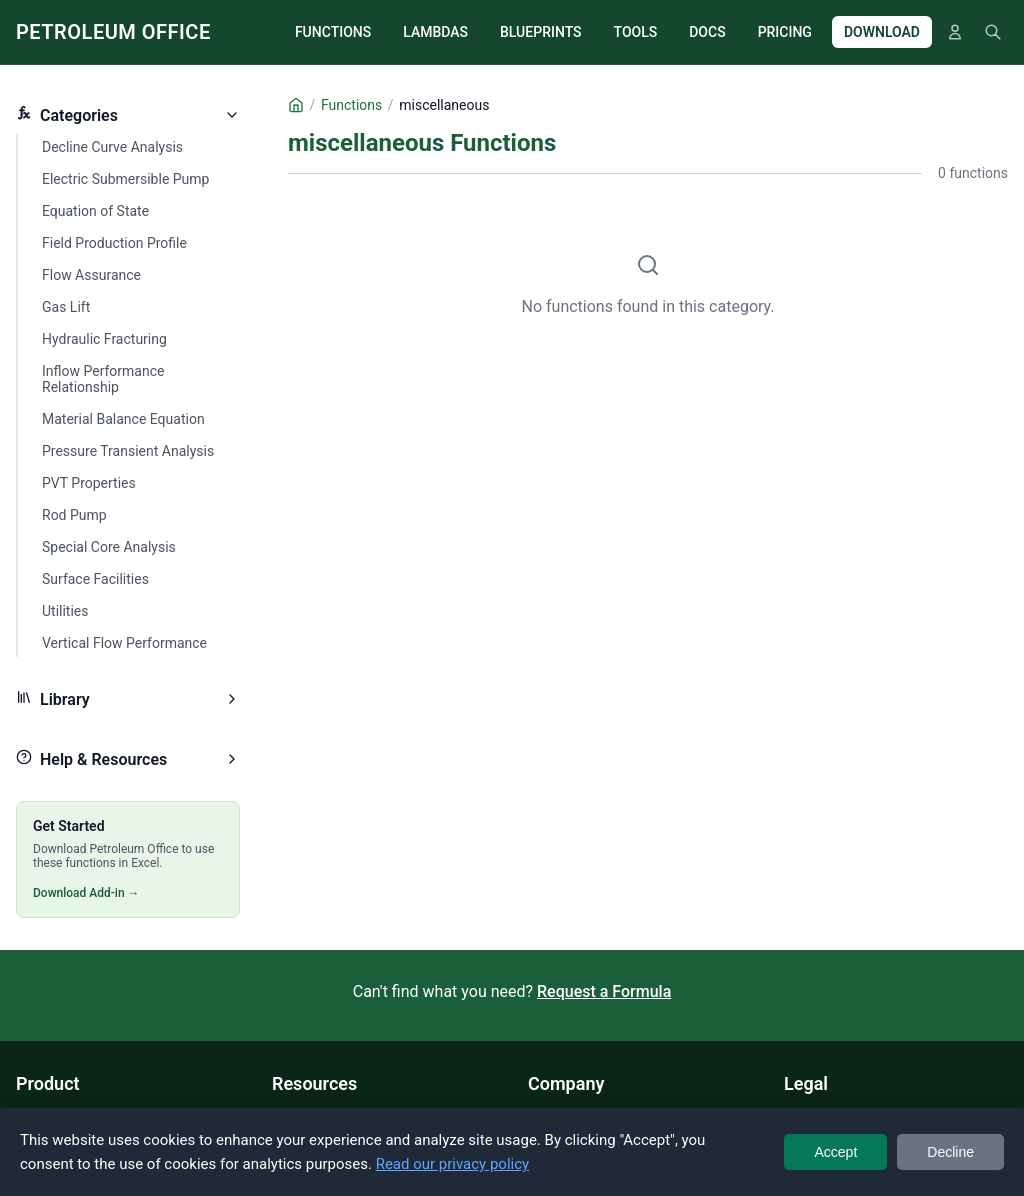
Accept (835, 1152)
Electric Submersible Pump (125, 179)
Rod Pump (74, 515)
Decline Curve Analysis (112, 147)
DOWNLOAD (882, 32)
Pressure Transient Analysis (128, 451)
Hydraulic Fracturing (104, 339)
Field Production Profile (114, 243)
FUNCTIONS (333, 32)
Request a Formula (604, 991)
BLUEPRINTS (541, 32)
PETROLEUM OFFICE (113, 32)
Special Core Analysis (109, 547)
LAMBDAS (435, 32)
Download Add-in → (86, 893)
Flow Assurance (91, 275)
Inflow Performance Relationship (103, 379)
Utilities (65, 611)
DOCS (707, 32)
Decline (950, 1152)
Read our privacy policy (453, 1164)
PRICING (785, 32)
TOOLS (636, 32)
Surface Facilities (95, 579)
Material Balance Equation (123, 419)
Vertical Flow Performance (124, 643)
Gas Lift (66, 307)
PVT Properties (89, 483)
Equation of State (95, 211)
